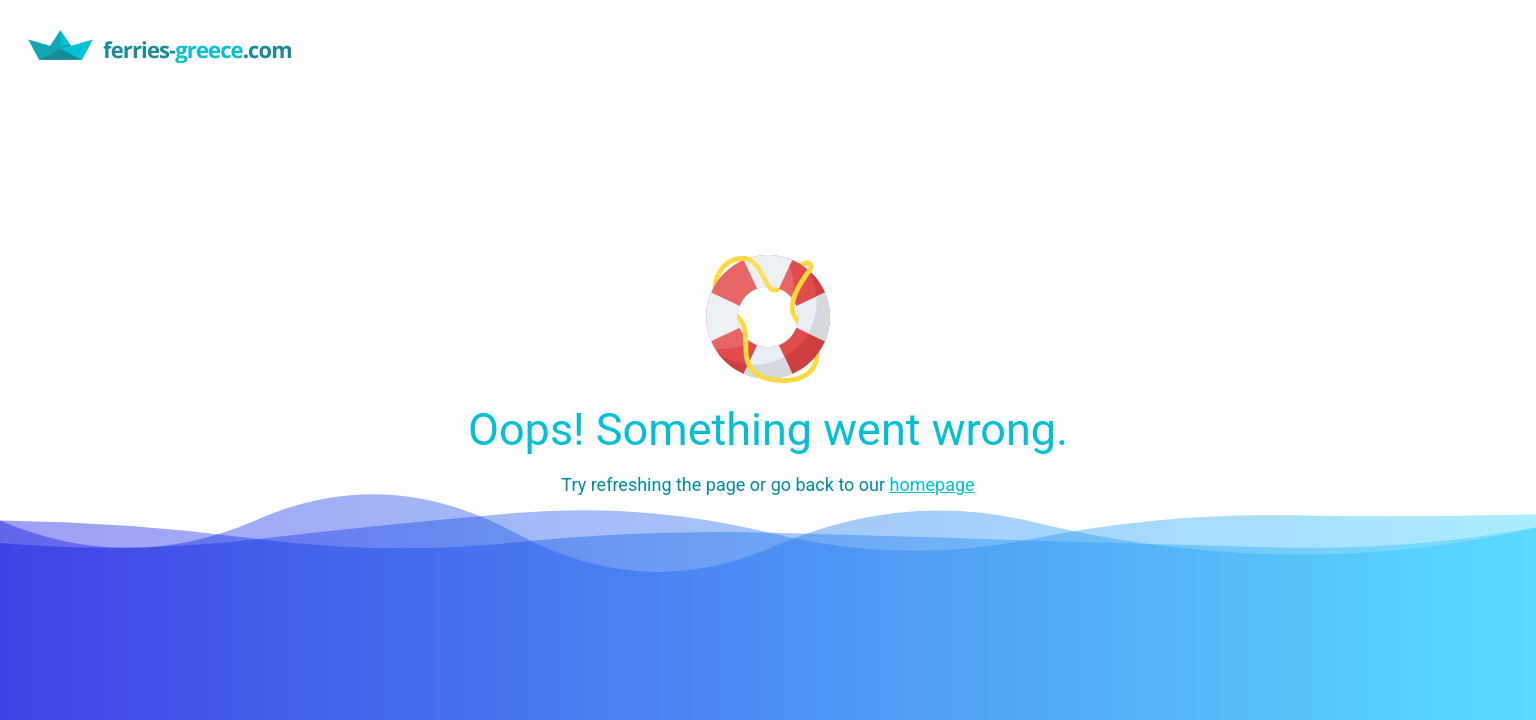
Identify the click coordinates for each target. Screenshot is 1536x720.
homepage (932, 484)
